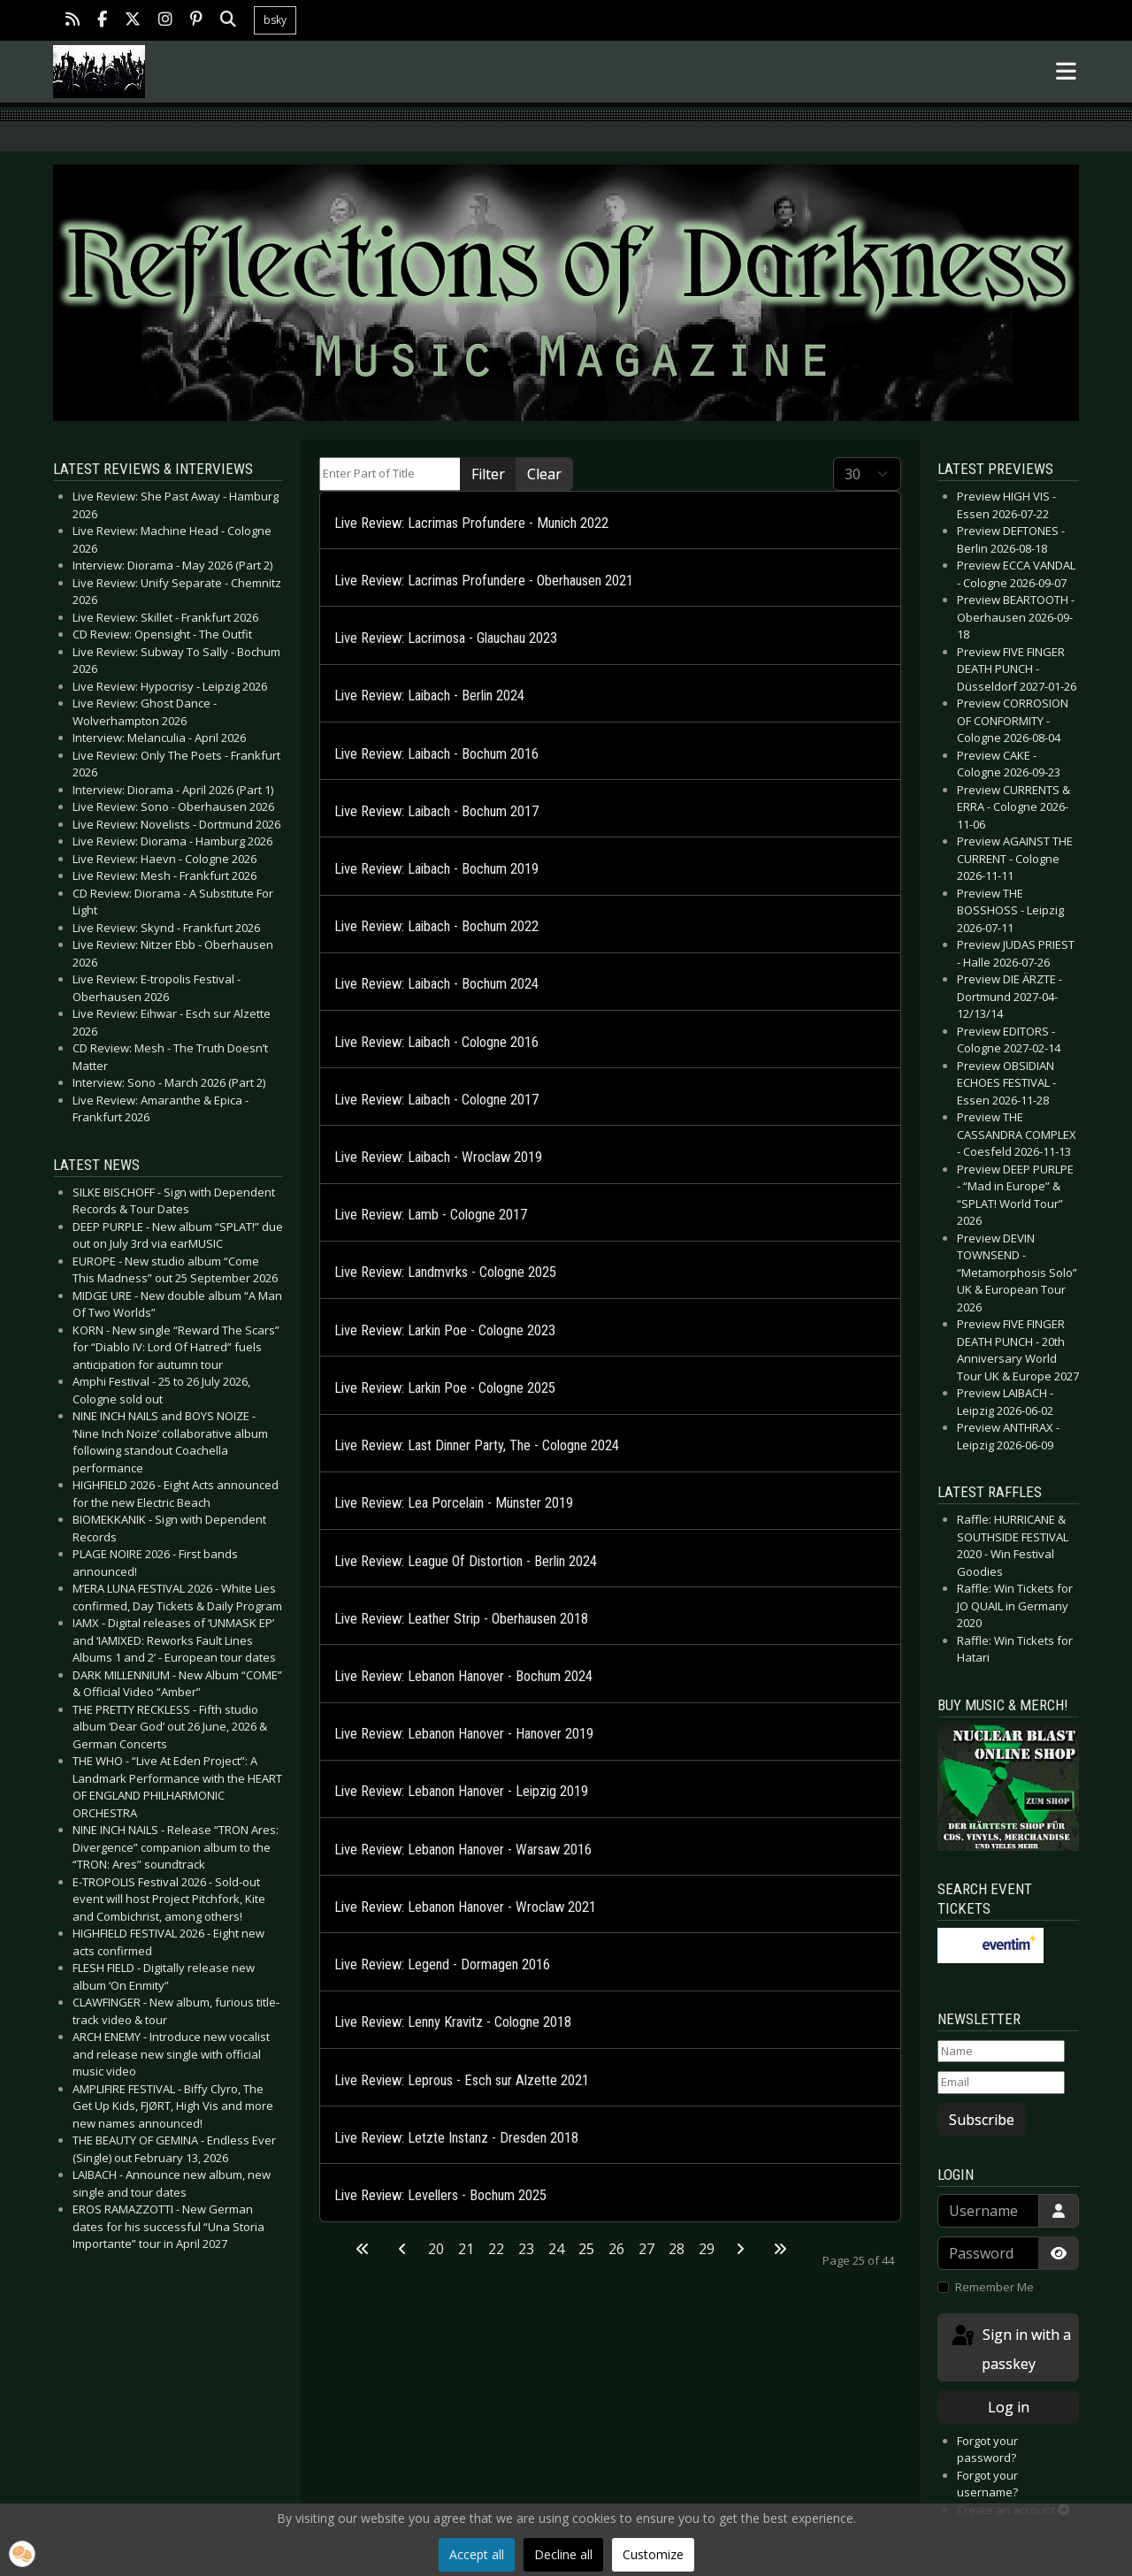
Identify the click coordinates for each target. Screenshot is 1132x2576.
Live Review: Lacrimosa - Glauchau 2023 (445, 638)
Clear (544, 474)
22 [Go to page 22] (496, 2249)
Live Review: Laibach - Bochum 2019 (436, 868)
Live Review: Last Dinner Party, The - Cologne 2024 (476, 1445)
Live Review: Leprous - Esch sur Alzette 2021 (461, 2080)
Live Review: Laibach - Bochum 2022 (436, 926)
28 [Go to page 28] (677, 2249)
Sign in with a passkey (1010, 2348)
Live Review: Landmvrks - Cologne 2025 (445, 1272)
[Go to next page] (740, 2248)
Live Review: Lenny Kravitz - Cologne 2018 (452, 2022)
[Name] (1001, 2051)
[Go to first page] (362, 2248)
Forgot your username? (987, 2484)
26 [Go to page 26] (616, 2249)
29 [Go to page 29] (707, 2249)
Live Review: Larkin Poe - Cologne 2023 (444, 1330)
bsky (275, 19)
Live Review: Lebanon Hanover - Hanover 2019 (463, 1733)
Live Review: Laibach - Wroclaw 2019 (438, 1157)
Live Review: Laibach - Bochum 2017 (436, 811)
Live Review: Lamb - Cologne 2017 (430, 1214)
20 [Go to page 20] (436, 2249)
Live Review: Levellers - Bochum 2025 (440, 2195)
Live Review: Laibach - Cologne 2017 (436, 1099)
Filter (488, 474)
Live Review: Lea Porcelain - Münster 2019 (453, 1502)
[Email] (1001, 2082)
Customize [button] (653, 2554)
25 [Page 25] (586, 2249)
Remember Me (994, 2287)
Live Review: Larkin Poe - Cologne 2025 (444, 1388)
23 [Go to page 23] (526, 2249)
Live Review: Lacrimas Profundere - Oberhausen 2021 (483, 580)
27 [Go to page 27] (646, 2249)
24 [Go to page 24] (556, 2249)
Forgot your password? (987, 2449)
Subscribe (981, 2119)
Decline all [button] (563, 2554)
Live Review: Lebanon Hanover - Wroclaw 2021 (465, 1907)
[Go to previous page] (402, 2248)
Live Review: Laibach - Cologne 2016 (436, 1042)
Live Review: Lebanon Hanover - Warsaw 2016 (463, 1849)
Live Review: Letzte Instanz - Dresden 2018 (456, 2137)
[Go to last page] (780, 2248)
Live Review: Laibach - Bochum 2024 (436, 983)
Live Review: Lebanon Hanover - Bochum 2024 (463, 1676)
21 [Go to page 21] (466, 2249)
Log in (1008, 2407)
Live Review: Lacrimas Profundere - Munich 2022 (471, 523)
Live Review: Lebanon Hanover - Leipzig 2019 (461, 1791)
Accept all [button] (476, 2554)
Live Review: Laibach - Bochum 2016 (436, 753)
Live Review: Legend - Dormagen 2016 (442, 1964)
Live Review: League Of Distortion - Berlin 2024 (465, 1561)
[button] (22, 2554)
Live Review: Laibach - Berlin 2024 (429, 695)
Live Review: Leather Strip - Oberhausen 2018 (461, 1618)
